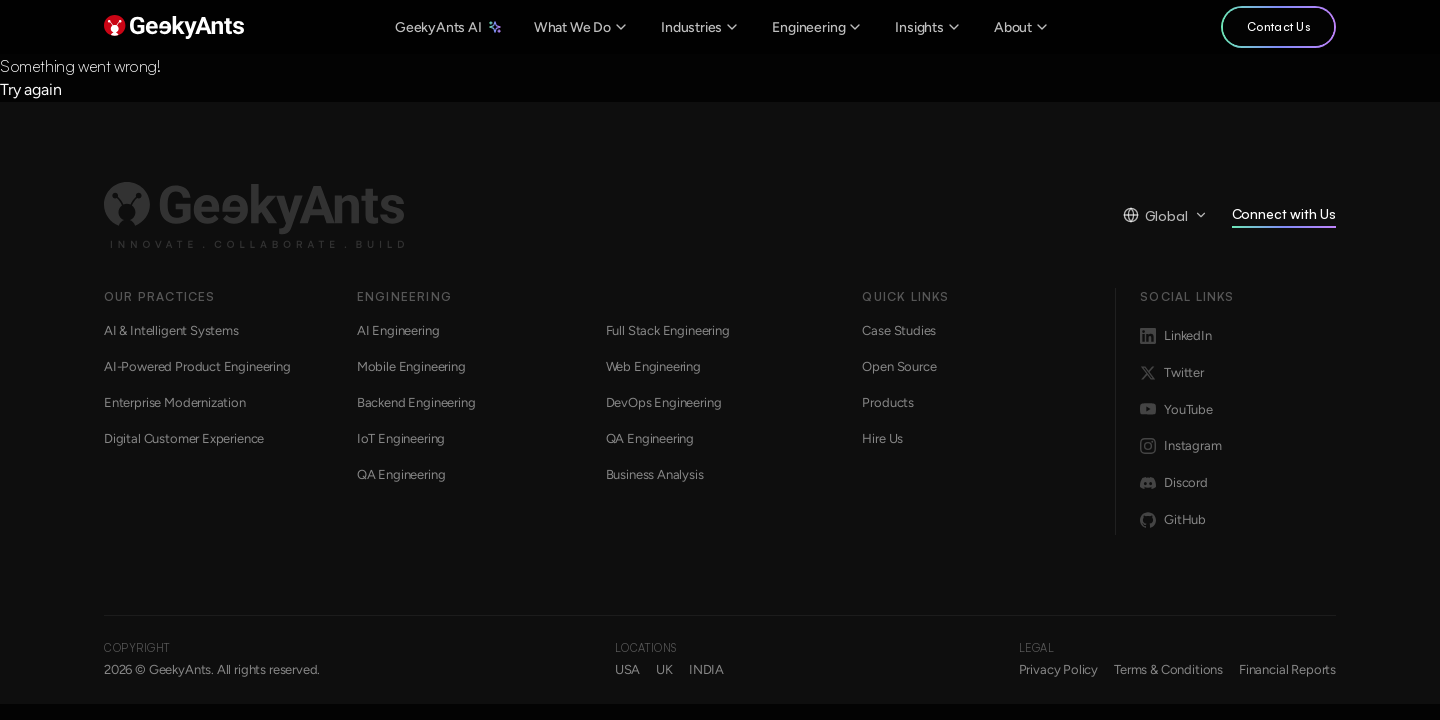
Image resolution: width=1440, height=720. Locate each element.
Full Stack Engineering (668, 330)
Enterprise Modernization (175, 402)
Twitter (1172, 373)
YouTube (1176, 409)
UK (664, 669)
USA (627, 669)
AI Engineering (398, 330)
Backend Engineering (416, 402)
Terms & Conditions (1168, 669)
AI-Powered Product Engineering (197, 366)
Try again (30, 89)
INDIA (706, 669)
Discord (1174, 483)
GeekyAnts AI (448, 27)
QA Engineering (650, 438)
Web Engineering (653, 366)
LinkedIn (1176, 336)
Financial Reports (1287, 669)
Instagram (1180, 446)
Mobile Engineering (411, 366)
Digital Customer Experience (184, 438)
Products (888, 402)
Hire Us (882, 438)
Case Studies (899, 330)
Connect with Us (1284, 216)
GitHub (1173, 520)
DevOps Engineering (664, 402)
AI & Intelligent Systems (171, 330)
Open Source (899, 366)
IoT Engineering (401, 438)
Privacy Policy (1059, 669)
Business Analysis (655, 474)
